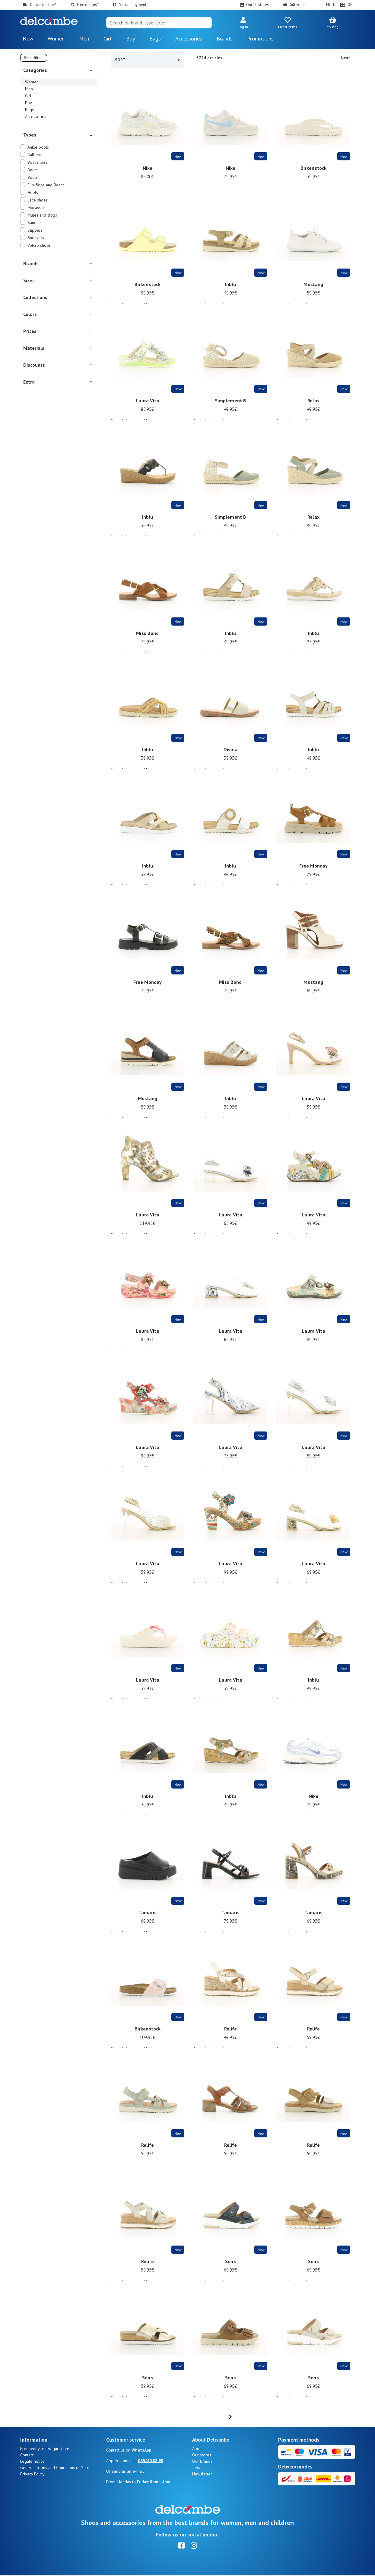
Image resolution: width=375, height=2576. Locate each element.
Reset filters (33, 57)
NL (335, 4)
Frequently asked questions (45, 2449)
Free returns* (87, 4)
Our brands (202, 2462)
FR (328, 4)
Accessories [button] (188, 38)
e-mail (138, 2472)
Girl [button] (107, 38)
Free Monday (313, 870)
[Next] (257, 2417)
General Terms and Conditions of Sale (54, 2468)
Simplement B (230, 404)
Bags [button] (155, 38)
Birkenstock (313, 172)
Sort (147, 60)
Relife (230, 2033)
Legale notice (32, 2462)
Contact (26, 2455)
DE (350, 4)
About (197, 2449)
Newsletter (202, 2474)
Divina (230, 753)
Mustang (313, 288)
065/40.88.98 (150, 2461)
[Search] (159, 22)
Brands (225, 38)
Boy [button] (130, 38)
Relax (313, 404)
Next (345, 57)
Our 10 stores (257, 4)
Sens (230, 2265)
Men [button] (84, 38)
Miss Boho (147, 637)
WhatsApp (141, 2450)
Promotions (260, 38)
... (234, 2417)
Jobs (196, 2468)
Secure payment (132, 4)
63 (245, 2417)
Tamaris (147, 1916)
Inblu (230, 288)
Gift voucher (300, 4)
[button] (243, 23)
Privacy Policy (32, 2474)
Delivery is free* (43, 4)
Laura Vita (147, 404)
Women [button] (56, 38)
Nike (148, 172)
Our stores (201, 2455)
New (28, 38)
